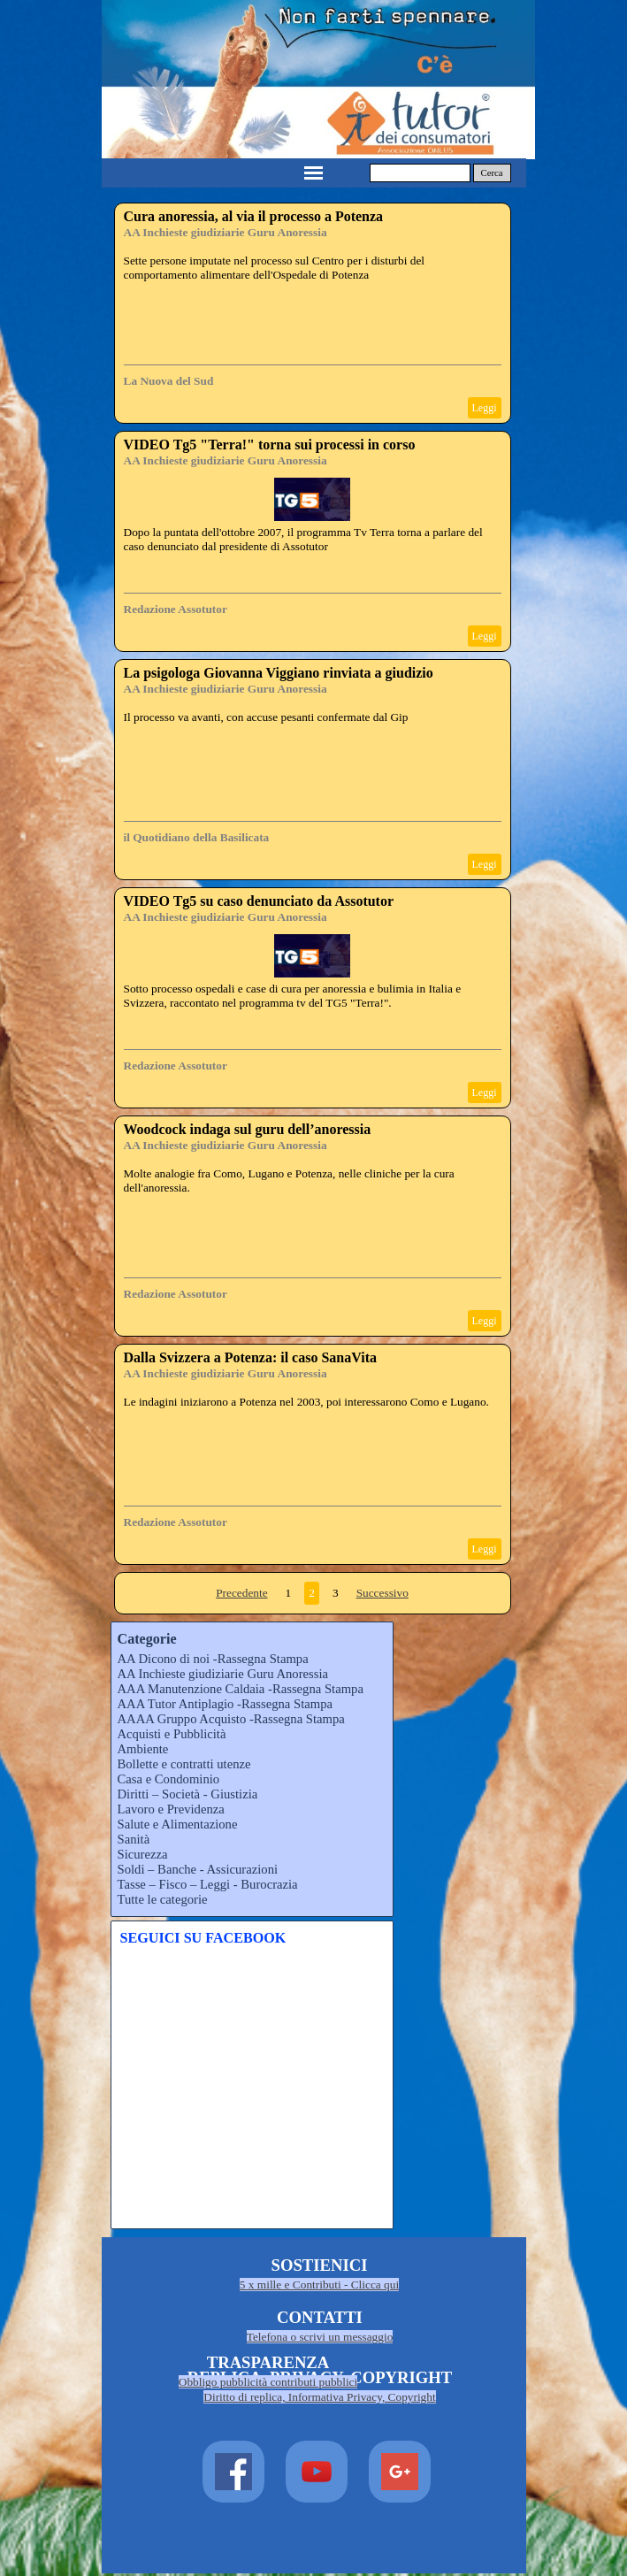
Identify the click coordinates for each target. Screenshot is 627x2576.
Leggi (484, 408)
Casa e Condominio (169, 1779)
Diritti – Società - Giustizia (188, 1794)
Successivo (382, 1592)
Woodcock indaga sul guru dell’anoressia (247, 1129)
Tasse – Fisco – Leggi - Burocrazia (208, 1884)
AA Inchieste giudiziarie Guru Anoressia (225, 232)
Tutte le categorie (163, 1899)
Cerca (492, 173)
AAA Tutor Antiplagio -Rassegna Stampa (225, 1704)
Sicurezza (143, 1854)
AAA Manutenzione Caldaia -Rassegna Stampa (240, 1689)
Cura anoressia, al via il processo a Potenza (254, 216)
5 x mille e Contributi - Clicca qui (319, 2284)
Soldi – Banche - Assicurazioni (198, 1869)
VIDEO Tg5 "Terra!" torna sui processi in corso (270, 444)
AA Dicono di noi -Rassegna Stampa (213, 1659)
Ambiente (143, 1749)
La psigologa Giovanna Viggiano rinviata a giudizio (278, 672)
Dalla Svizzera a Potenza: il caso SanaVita (250, 1357)
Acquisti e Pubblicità (172, 1734)
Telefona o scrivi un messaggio (320, 2336)
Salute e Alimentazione (178, 1824)
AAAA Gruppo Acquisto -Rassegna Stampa (231, 1719)
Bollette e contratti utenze (184, 1764)
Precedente (241, 1592)
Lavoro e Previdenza (171, 1809)
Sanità (134, 1839)
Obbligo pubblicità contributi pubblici (268, 2381)
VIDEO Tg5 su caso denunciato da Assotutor (259, 900)
